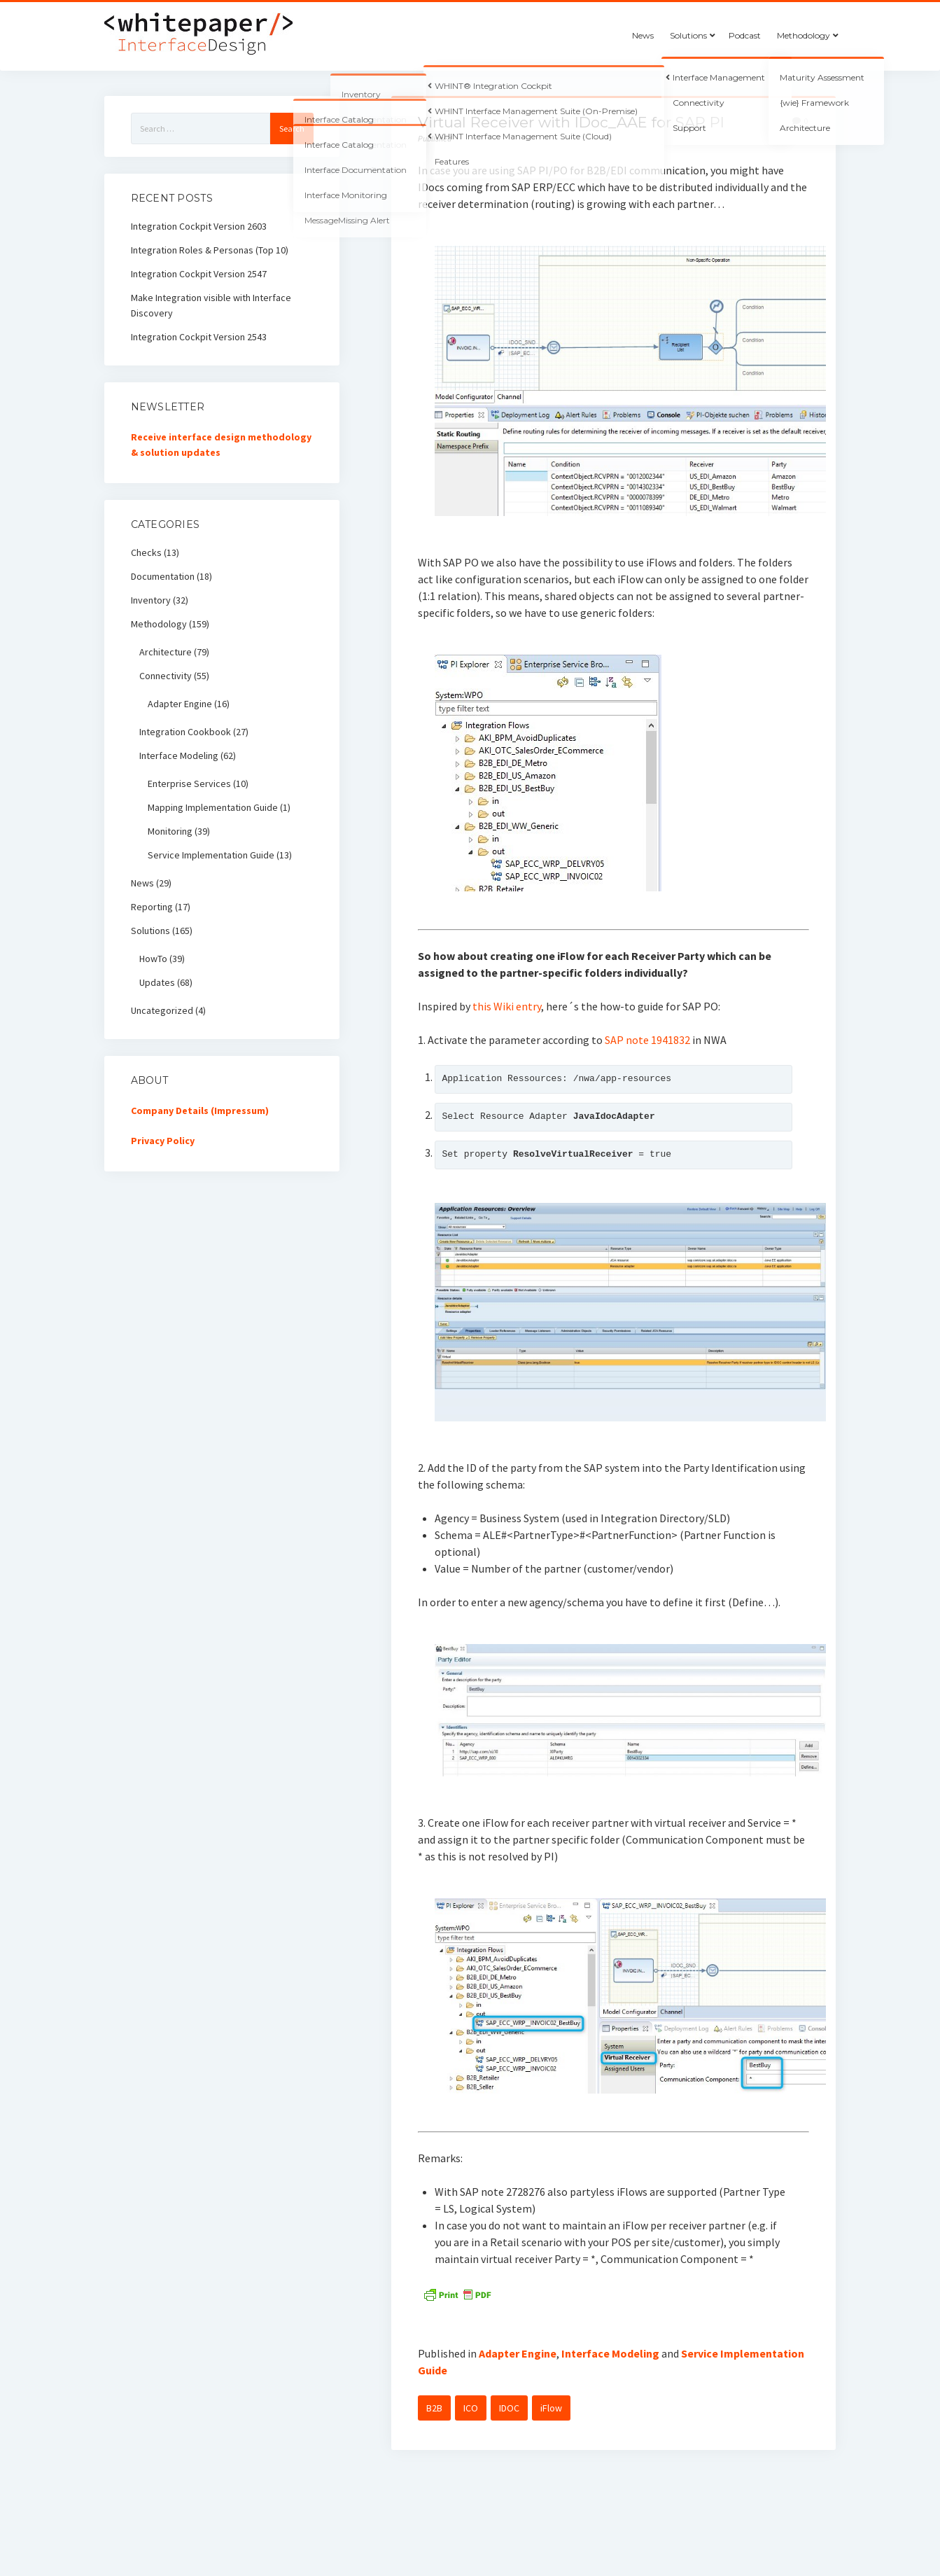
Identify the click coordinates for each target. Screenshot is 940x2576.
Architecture (165, 652)
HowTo (153, 958)
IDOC (509, 2408)
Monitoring (170, 831)
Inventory (151, 600)
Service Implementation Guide (211, 855)
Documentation (163, 576)
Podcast (745, 35)
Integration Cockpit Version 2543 (199, 336)
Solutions (688, 35)
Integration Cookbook (185, 731)
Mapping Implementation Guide (213, 807)
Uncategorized (162, 1010)
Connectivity (165, 675)
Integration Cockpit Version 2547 (199, 273)
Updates (157, 982)
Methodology (803, 35)
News (643, 35)
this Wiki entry (506, 1006)
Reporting (152, 906)
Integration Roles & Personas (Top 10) (209, 250)
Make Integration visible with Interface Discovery (211, 305)
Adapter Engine (517, 2353)
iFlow (551, 2408)
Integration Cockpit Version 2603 (199, 226)
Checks (146, 552)
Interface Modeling (610, 2353)
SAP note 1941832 (647, 1040)
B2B (434, 2408)
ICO (470, 2408)
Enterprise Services (189, 783)
